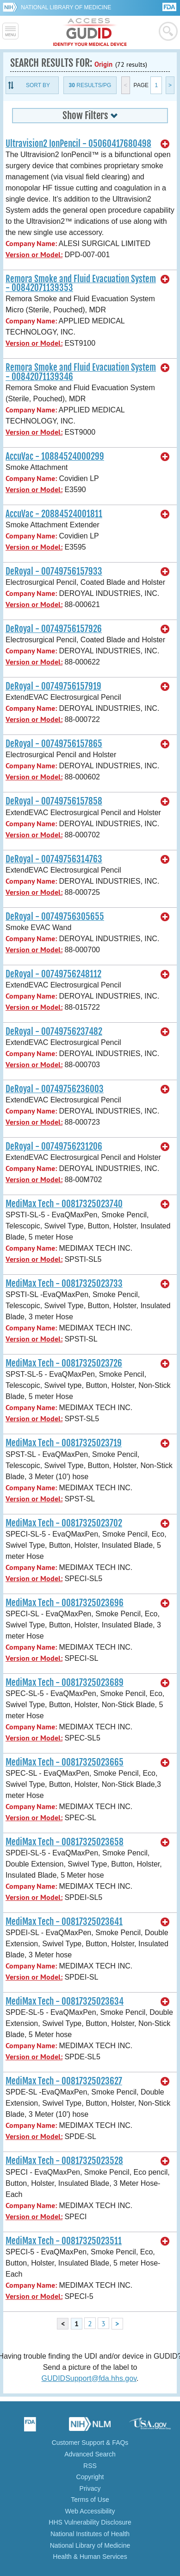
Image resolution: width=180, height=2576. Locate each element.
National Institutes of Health (90, 2534)
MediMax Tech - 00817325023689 (65, 1682)
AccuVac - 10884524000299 (55, 456)
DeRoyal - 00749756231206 (54, 1146)
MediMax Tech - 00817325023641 (64, 1921)
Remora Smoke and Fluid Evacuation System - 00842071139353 (81, 283)
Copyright (90, 2477)
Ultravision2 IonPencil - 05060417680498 (78, 143)
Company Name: (31, 243)
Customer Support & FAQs (90, 2442)
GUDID (90, 32)
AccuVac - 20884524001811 (54, 513)
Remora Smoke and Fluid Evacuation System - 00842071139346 (81, 372)
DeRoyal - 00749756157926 (54, 628)
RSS (90, 2465)
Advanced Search (90, 2454)
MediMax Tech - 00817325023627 (64, 2081)
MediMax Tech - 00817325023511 (64, 2241)
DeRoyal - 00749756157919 (53, 686)
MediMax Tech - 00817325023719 (64, 1443)
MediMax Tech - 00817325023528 (64, 2160)
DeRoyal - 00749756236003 (55, 1089)
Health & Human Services (90, 2556)
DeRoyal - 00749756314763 (54, 859)
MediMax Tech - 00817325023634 (65, 2001)
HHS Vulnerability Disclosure (90, 2522)
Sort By (38, 85)
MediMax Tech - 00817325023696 (65, 1602)
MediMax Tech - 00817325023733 (64, 1283)
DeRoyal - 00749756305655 (55, 916)
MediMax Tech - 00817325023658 (65, 1842)
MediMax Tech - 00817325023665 (65, 1762)
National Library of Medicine (66, 7)
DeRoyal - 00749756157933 (54, 571)
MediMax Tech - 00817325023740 (64, 1203)
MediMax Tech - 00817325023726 (64, 1363)
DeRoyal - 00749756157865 (54, 743)
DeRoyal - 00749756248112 (53, 974)
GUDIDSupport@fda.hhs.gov (89, 2378)
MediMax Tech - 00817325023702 (64, 1523)
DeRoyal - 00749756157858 (54, 801)
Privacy (90, 2488)
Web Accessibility (90, 2511)
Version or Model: (34, 254)
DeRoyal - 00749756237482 (54, 1031)
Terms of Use (90, 2499)
